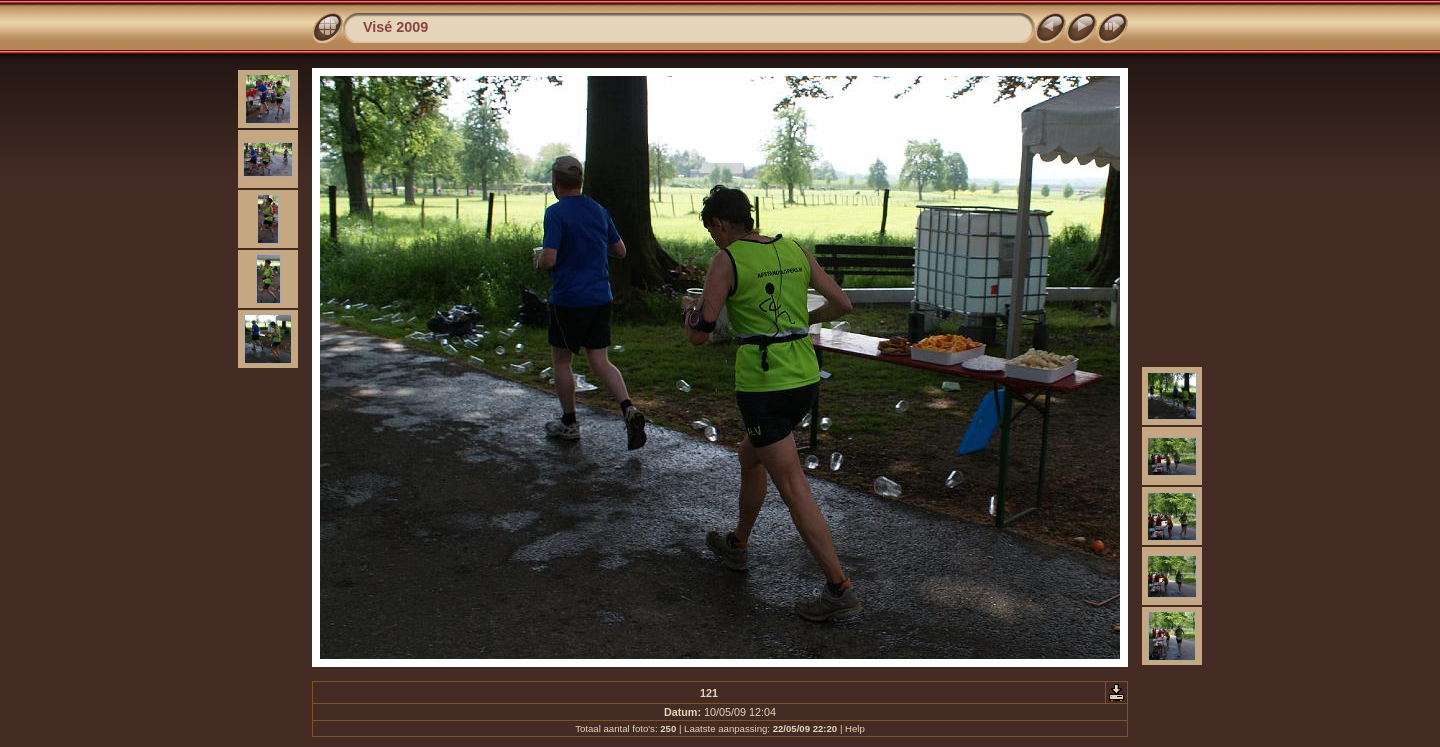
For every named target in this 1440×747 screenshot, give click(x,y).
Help (855, 728)
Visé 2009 (395, 27)
